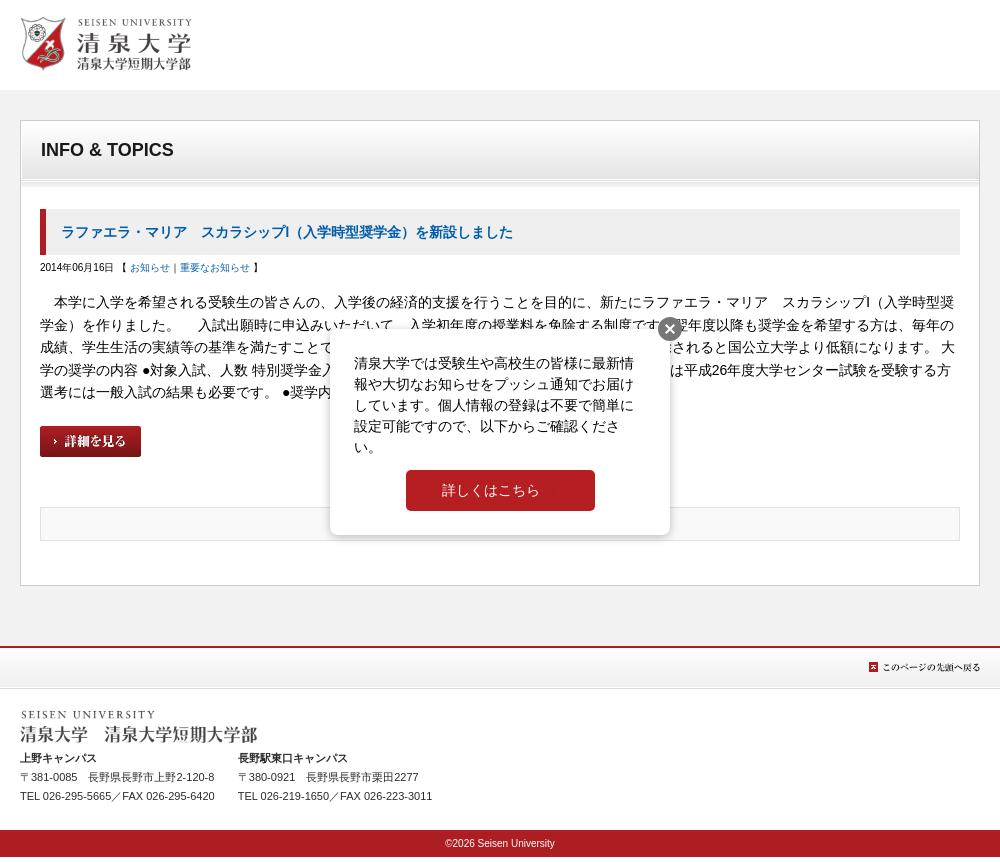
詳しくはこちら (491, 490)
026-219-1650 (295, 796)
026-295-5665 (77, 796)
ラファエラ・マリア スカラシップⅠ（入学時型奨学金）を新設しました (287, 232)
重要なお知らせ (215, 267)
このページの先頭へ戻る (924, 667)
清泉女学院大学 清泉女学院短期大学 (106, 44)
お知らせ (150, 267)
